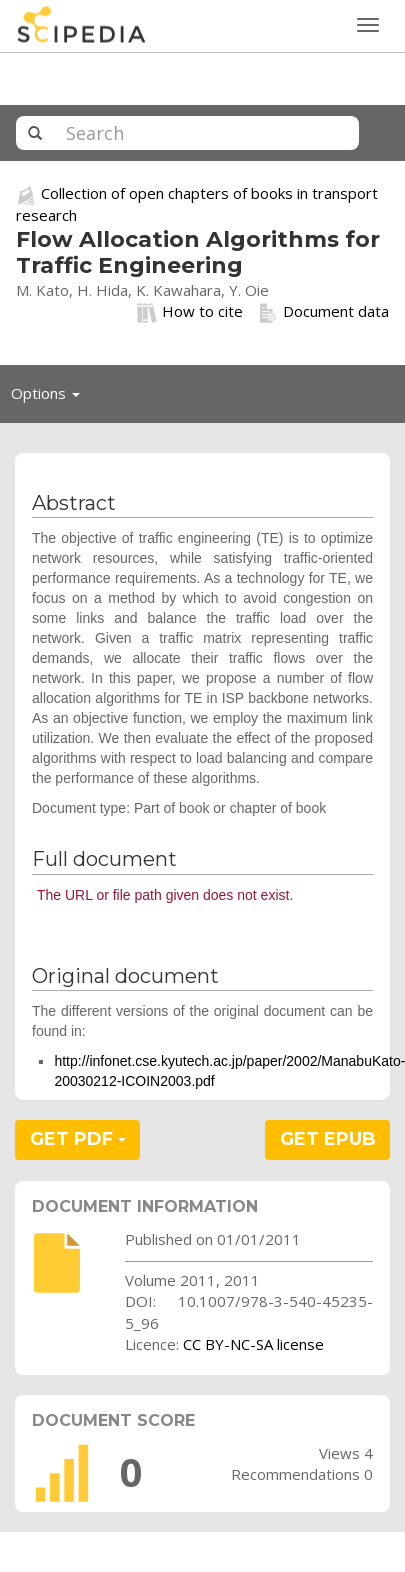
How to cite (190, 312)
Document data (323, 312)
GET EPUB (328, 1139)
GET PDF (78, 1139)
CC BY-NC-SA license (253, 1344)
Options (51, 398)
